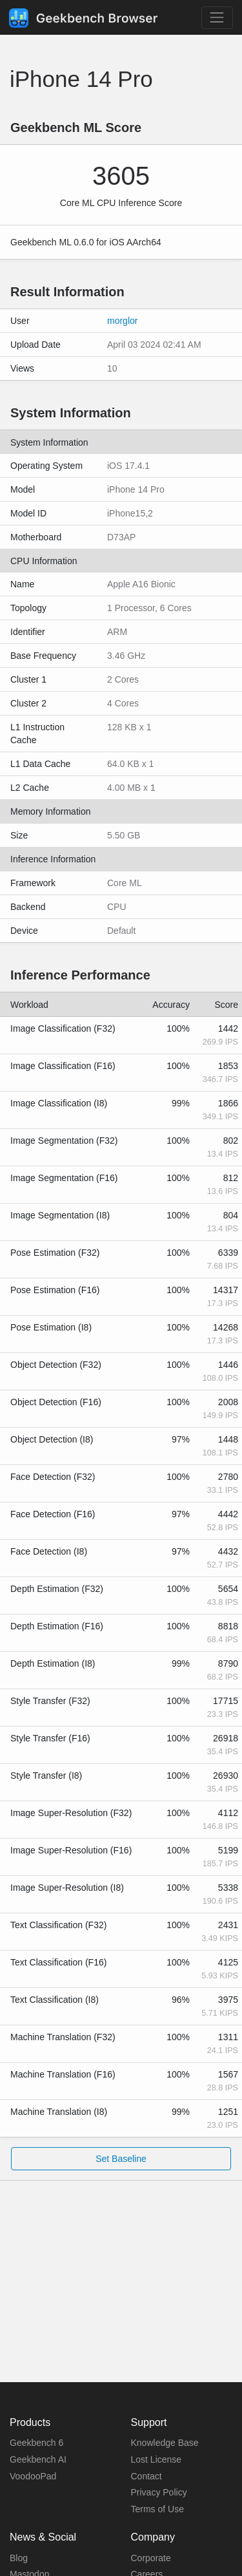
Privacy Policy (159, 2492)
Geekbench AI (38, 2459)
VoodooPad (33, 2476)
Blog (19, 2558)
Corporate (151, 2558)
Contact (146, 2476)
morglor (122, 321)
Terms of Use (157, 2509)
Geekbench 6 (36, 2443)
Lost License (156, 2459)
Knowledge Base (165, 2443)
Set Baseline (121, 2159)
